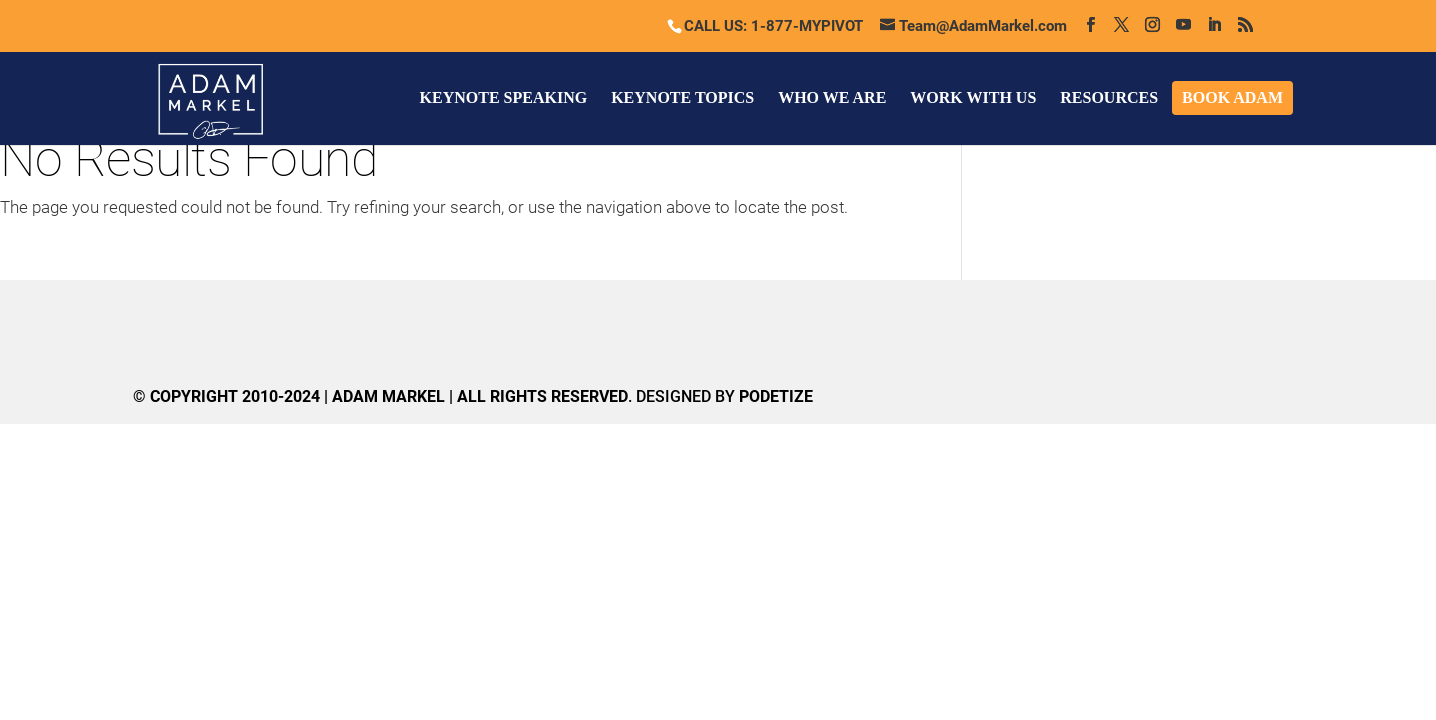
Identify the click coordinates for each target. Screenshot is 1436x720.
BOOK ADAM (1232, 97)
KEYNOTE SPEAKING (504, 97)
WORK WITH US (973, 97)
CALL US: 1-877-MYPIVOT (773, 26)
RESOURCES (1109, 97)
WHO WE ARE (832, 97)
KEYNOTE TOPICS (682, 97)
